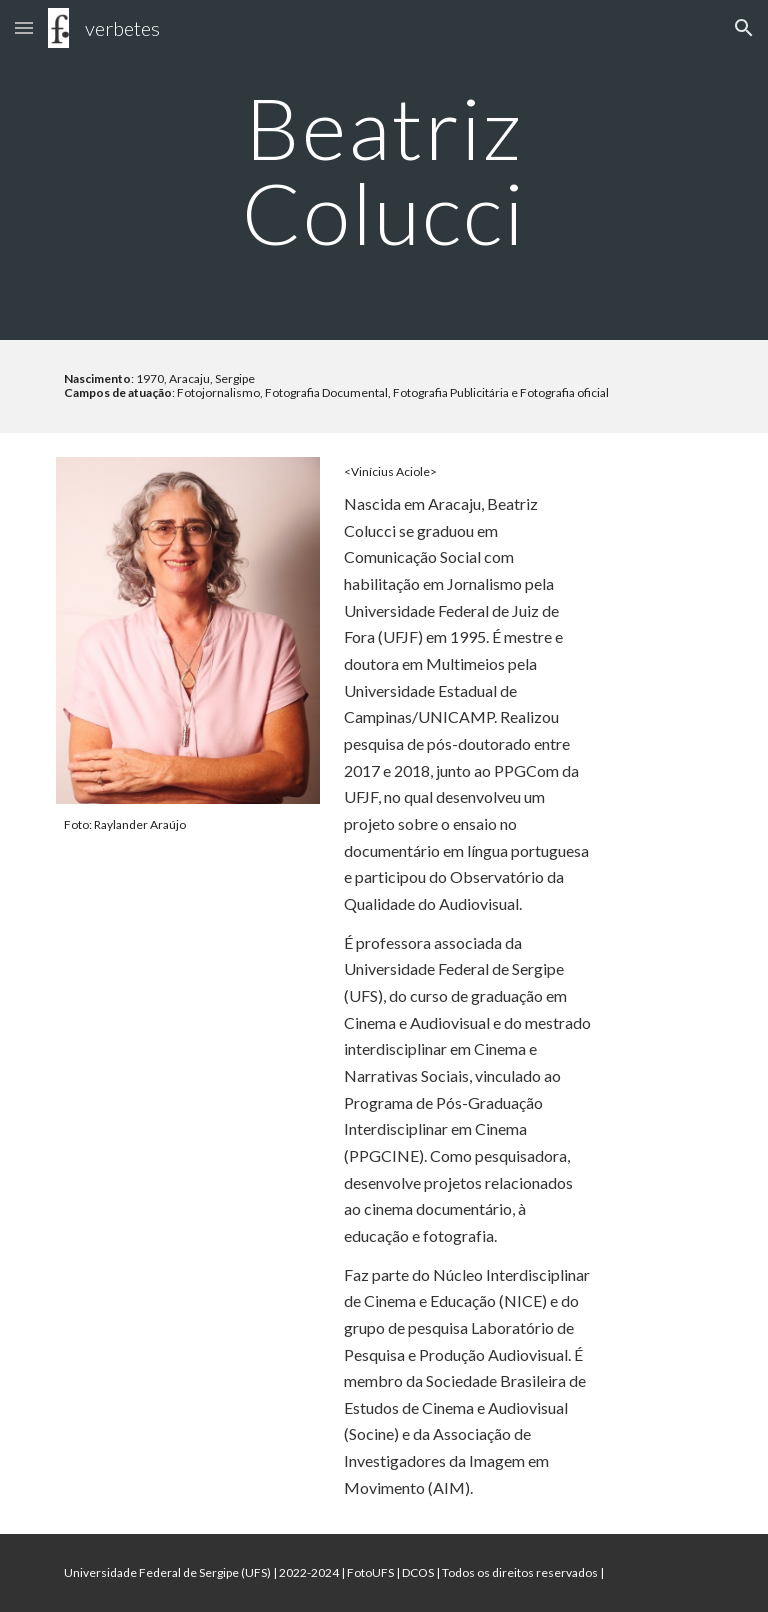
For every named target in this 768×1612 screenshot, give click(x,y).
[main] (383, 170)
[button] (24, 27)
